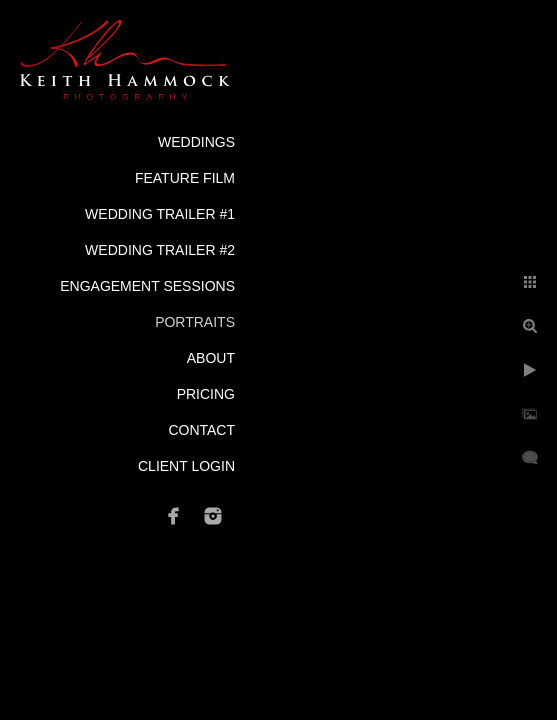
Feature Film (185, 178)
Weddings (196, 142)
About (211, 358)
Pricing (206, 394)
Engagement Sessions (147, 286)
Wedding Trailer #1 (160, 214)
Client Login (186, 466)
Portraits (195, 322)
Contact (201, 430)
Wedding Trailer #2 (160, 250)
